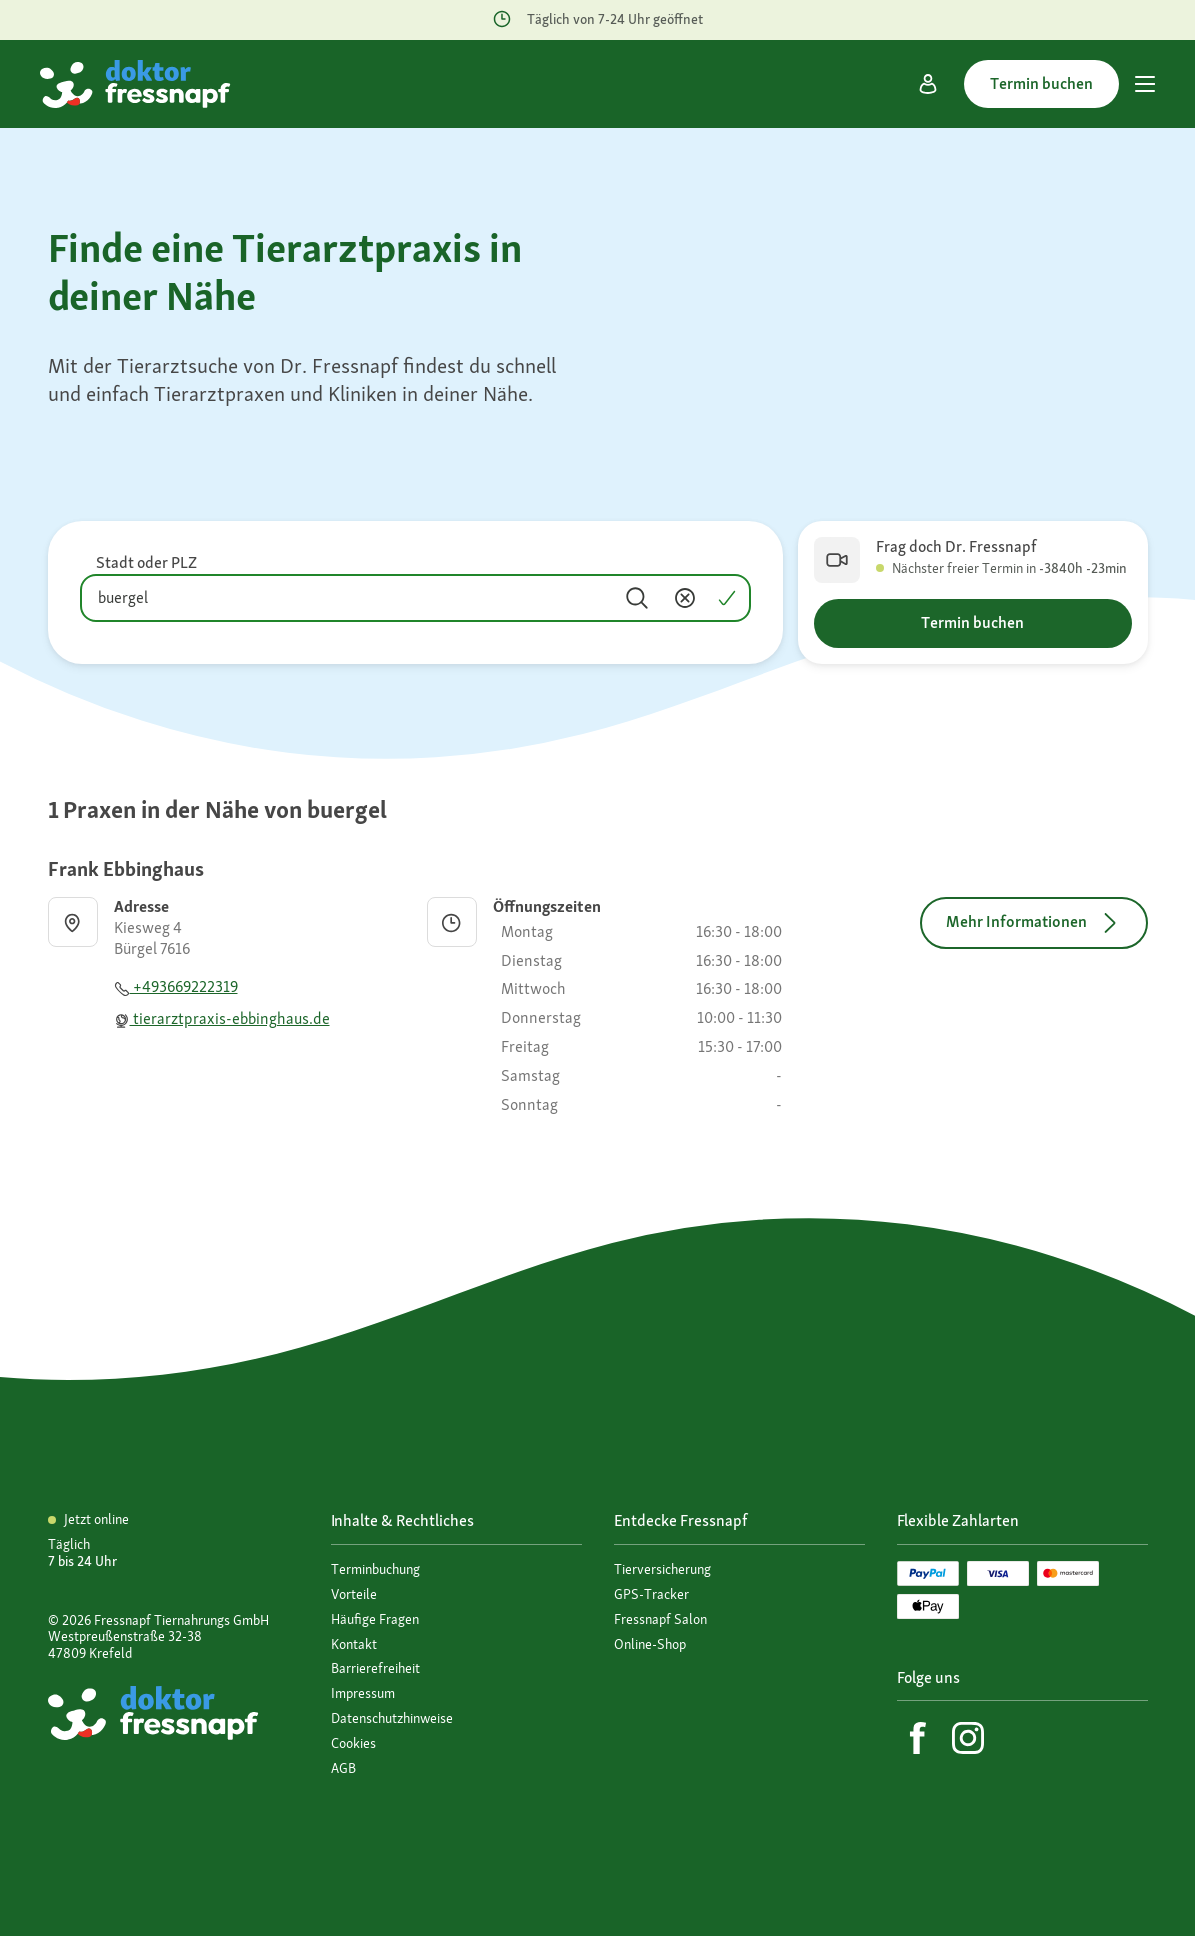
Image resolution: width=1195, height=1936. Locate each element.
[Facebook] (918, 1738)
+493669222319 (176, 986)
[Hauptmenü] (1145, 84)
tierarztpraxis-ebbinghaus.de (222, 1018)
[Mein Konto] (928, 84)
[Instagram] (968, 1738)
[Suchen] (637, 598)
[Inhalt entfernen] (685, 598)
